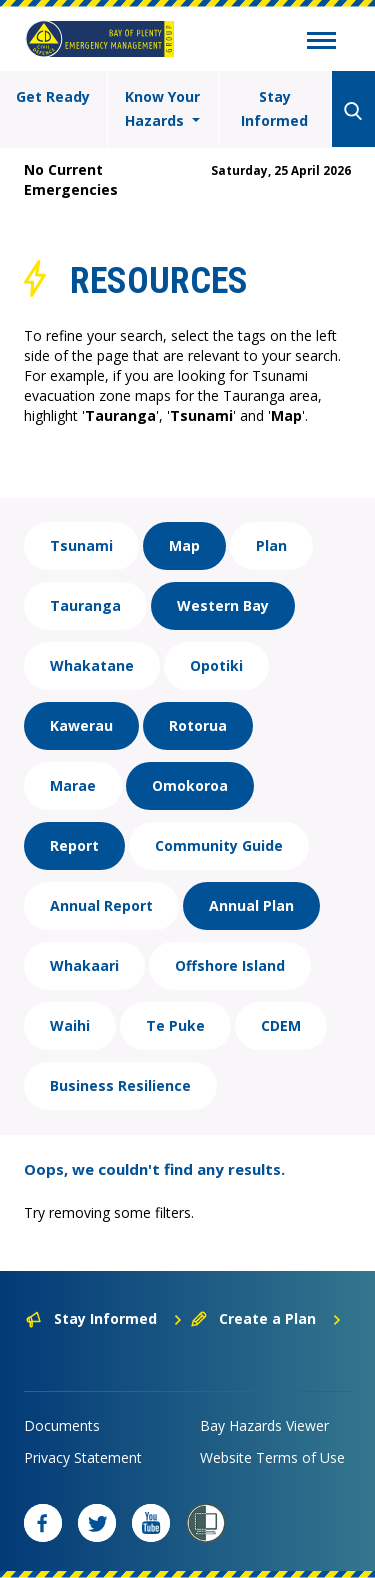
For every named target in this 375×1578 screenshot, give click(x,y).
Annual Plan (251, 905)
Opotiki (216, 665)
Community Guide (219, 845)
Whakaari (84, 965)
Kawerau (81, 725)
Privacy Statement (83, 1457)
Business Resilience (120, 1085)
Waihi (70, 1025)
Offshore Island (230, 965)
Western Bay (223, 605)
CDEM (281, 1025)
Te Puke (175, 1025)
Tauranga (85, 605)
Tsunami (81, 545)
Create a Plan (266, 1318)
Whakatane (92, 665)
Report (74, 845)
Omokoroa (190, 785)
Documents (62, 1425)
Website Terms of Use (272, 1457)
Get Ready (53, 96)
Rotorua (198, 725)
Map (184, 545)
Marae (73, 785)
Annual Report (101, 905)
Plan (271, 545)
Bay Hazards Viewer (264, 1425)
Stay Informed (274, 108)
